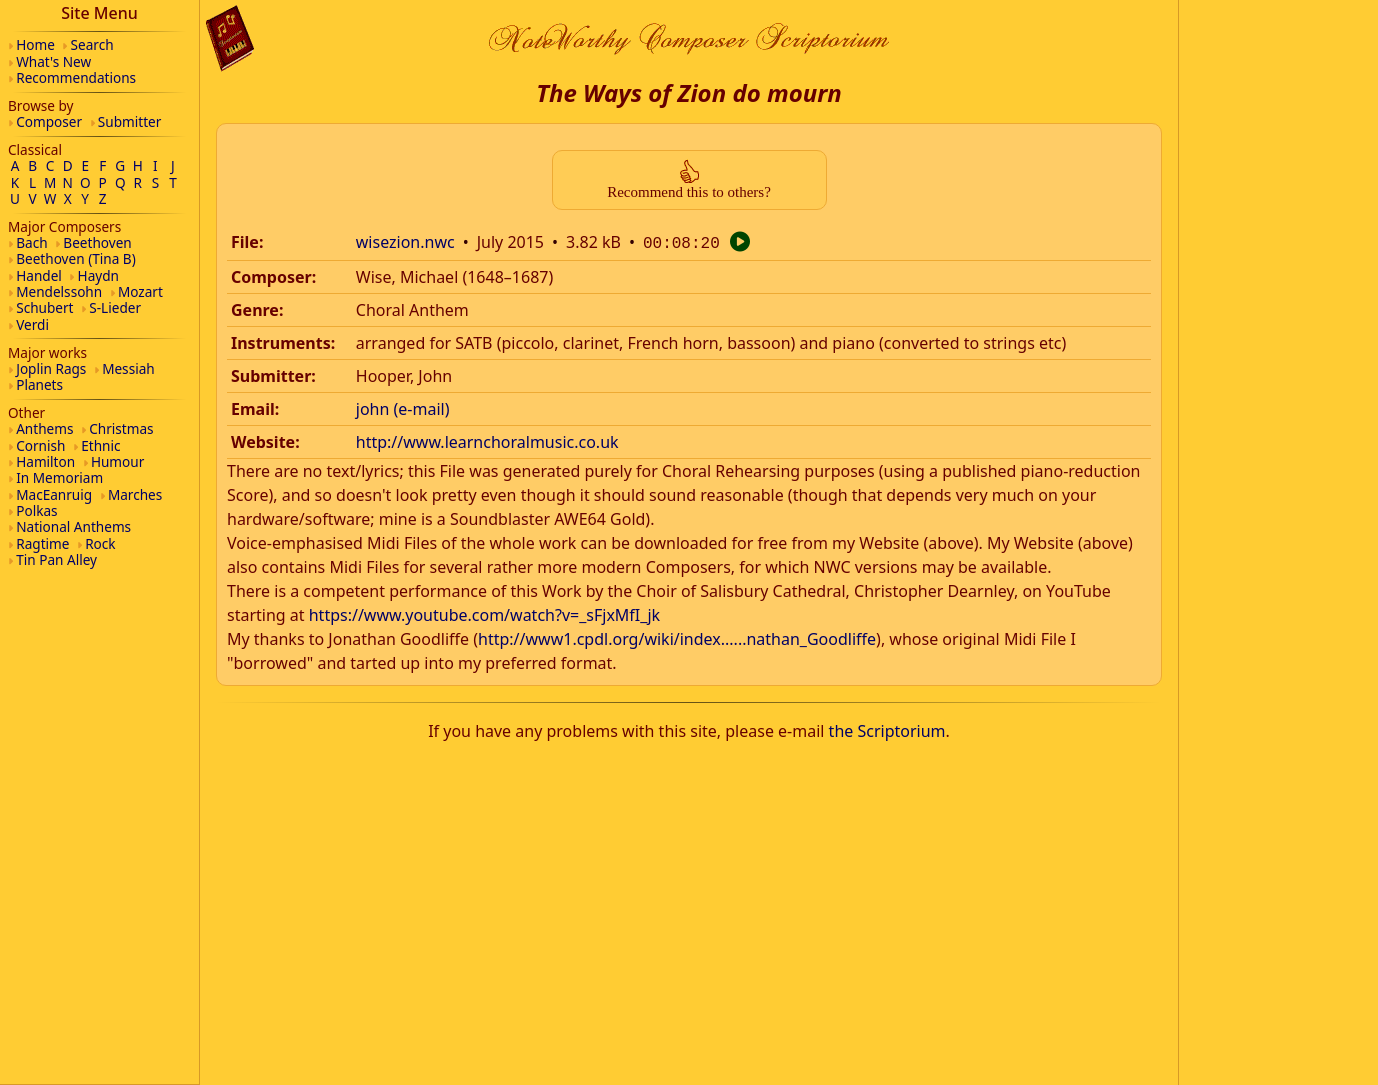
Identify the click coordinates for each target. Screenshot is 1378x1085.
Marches (135, 494)
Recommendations (76, 77)
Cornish (40, 445)
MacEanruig (54, 494)
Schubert (44, 307)
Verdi (32, 324)
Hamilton (45, 461)
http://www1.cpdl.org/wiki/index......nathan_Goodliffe (677, 637)
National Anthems (73, 526)
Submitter (130, 121)
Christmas (121, 428)
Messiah (128, 368)
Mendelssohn (59, 291)
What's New (53, 61)
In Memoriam (59, 477)
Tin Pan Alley (56, 559)
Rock (100, 543)
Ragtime (42, 543)
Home (35, 44)
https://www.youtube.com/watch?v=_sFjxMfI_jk (484, 613)
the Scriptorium (887, 729)
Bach (31, 242)
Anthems (44, 428)
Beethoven (97, 242)
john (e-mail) (403, 407)
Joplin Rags (51, 368)
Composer (49, 121)
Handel (39, 275)
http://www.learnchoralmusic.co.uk (487, 440)
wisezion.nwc (405, 242)
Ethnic (100, 445)
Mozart (140, 291)
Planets (39, 384)
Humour (117, 461)
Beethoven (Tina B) (76, 258)
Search (92, 44)
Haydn (98, 275)
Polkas (36, 510)
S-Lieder (115, 307)
